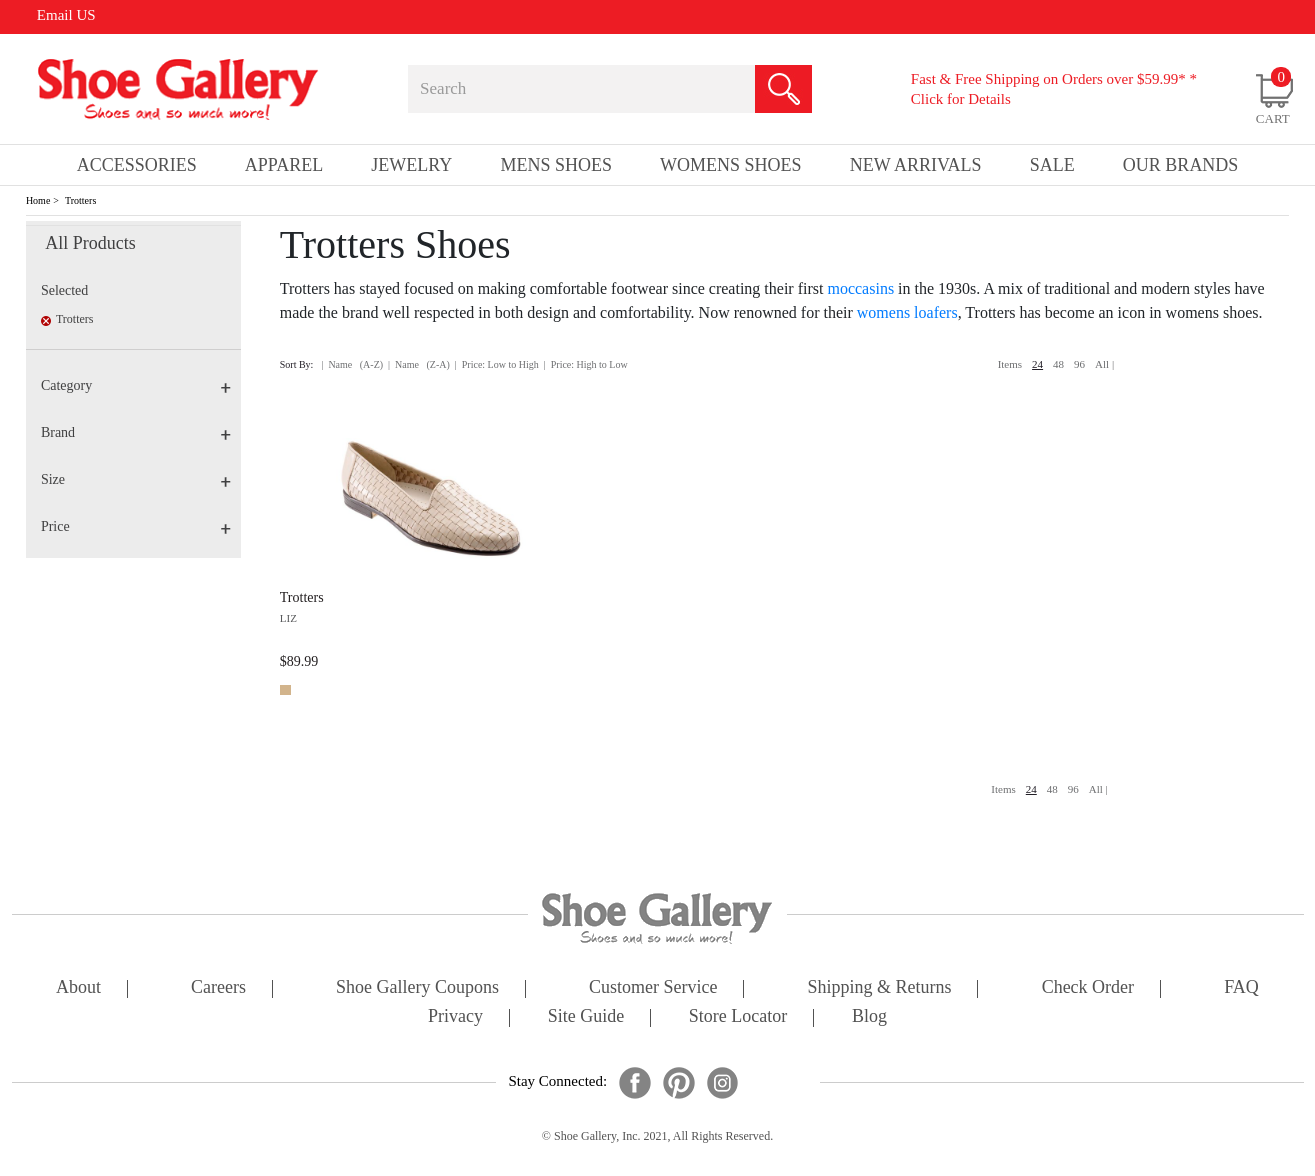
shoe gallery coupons (417, 988)
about (78, 988)
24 (1037, 364)
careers (218, 988)
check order (1088, 988)
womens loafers (907, 312)
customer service (653, 988)
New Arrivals (916, 165)
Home (38, 200)
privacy (455, 1017)
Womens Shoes (731, 165)
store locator (738, 1017)
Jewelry (411, 165)
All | (1104, 364)
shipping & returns (880, 988)
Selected (64, 290)
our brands (1181, 165)
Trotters (80, 200)
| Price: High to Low (586, 364)
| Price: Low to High (497, 364)
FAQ (1241, 988)
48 (1058, 364)
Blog (869, 1017)
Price (136, 526)
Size (136, 479)
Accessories (137, 165)
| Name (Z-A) (419, 364)
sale (1052, 165)
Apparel (284, 165)
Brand (136, 432)
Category (136, 385)
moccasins (860, 288)
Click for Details (961, 99)
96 (1079, 364)
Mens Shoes (556, 165)
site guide (586, 1017)
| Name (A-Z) (352, 364)
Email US (66, 15)
